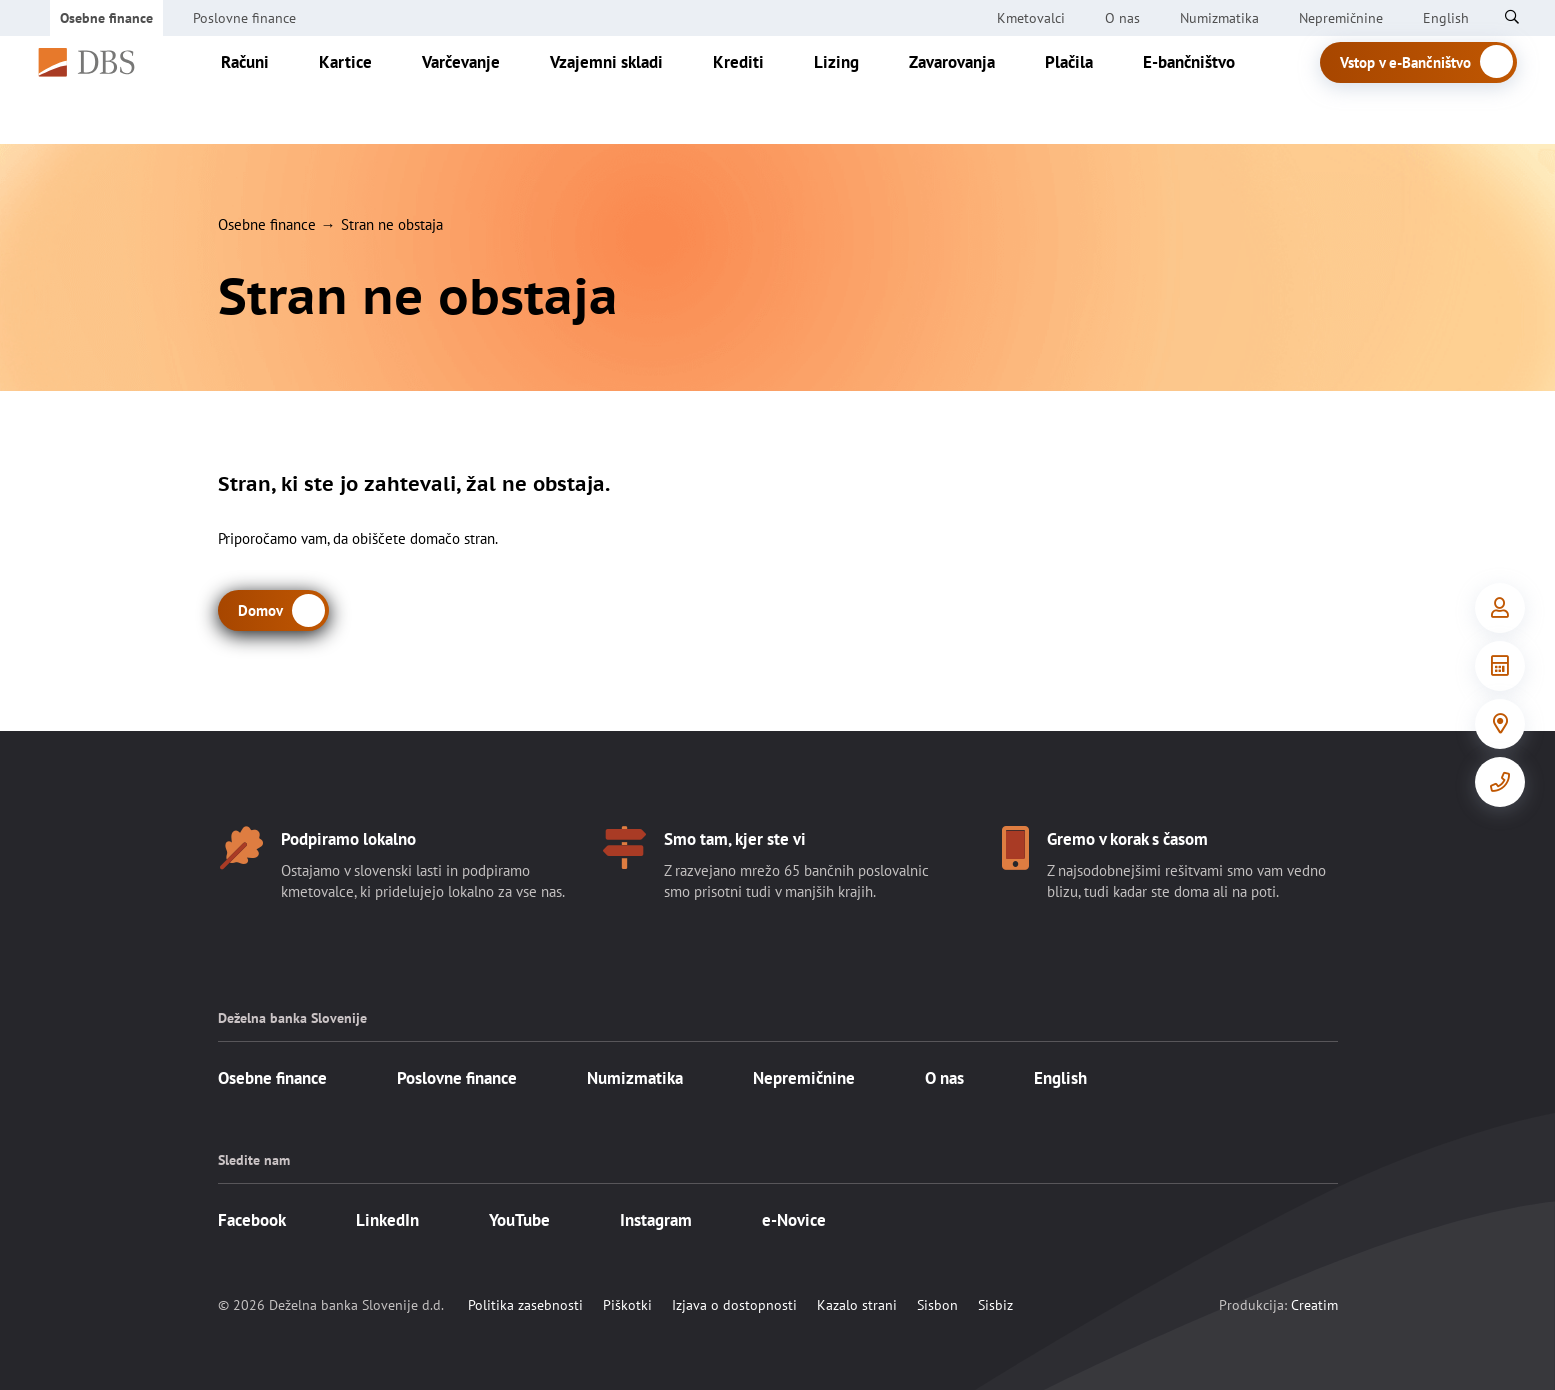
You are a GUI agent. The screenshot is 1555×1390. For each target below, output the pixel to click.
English (1060, 1078)
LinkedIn (387, 1220)
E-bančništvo (1210, 90)
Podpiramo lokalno (348, 839)
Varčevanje (482, 90)
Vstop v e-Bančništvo (1429, 91)
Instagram (656, 1220)
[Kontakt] (1500, 782)
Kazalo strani (857, 1305)
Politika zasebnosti (525, 1305)
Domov (260, 610)
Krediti (759, 90)
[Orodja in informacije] (1500, 666)
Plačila (1090, 90)
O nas (1122, 18)
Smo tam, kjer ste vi (735, 839)
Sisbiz (995, 1305)
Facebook (252, 1220)
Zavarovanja (973, 90)
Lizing (857, 90)
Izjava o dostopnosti (734, 1305)
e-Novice (794, 1220)
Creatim (1314, 1305)
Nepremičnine (1341, 18)
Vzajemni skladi (627, 90)
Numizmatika (1219, 18)
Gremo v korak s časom (1127, 839)
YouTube (519, 1220)
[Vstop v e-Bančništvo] (1500, 608)
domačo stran (452, 538)
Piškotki (627, 1305)
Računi (266, 90)
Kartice (366, 90)
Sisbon (937, 1305)
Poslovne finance (244, 18)
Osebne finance (106, 18)
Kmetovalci (1031, 18)
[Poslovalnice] (1500, 724)
